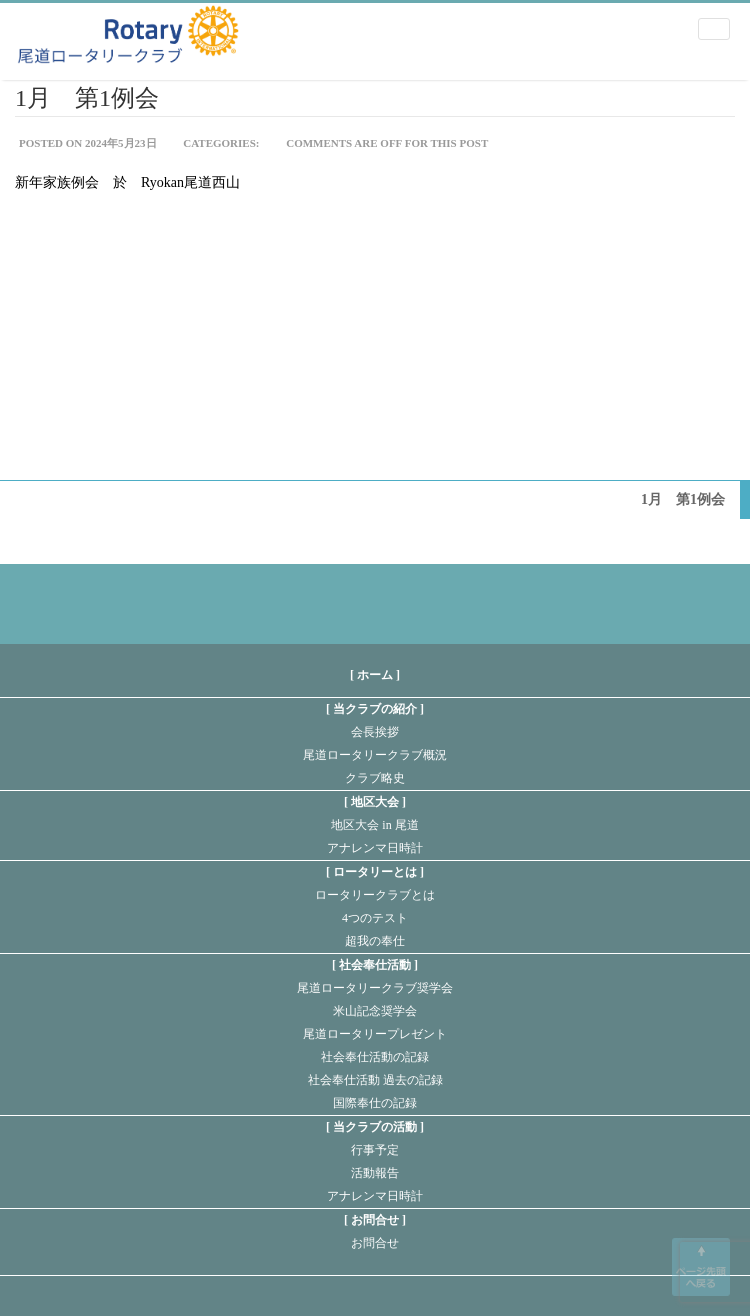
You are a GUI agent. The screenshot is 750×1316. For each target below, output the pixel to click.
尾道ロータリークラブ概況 (375, 755)
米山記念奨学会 (375, 1011)
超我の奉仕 (375, 941)
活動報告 (375, 1173)
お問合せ (375, 1220)
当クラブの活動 (375, 1127)
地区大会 (375, 802)
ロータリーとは (375, 872)
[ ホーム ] (375, 675)
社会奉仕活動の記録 (375, 1057)
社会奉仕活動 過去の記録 (375, 1080)
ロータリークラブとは (375, 895)
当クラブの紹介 (375, 709)
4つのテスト (375, 918)
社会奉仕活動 (375, 965)
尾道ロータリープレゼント (375, 1034)
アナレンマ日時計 (375, 848)
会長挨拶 (375, 732)
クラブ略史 (375, 778)
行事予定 (375, 1150)
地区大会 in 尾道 (374, 825)
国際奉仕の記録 (375, 1103)
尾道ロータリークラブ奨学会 (375, 988)
